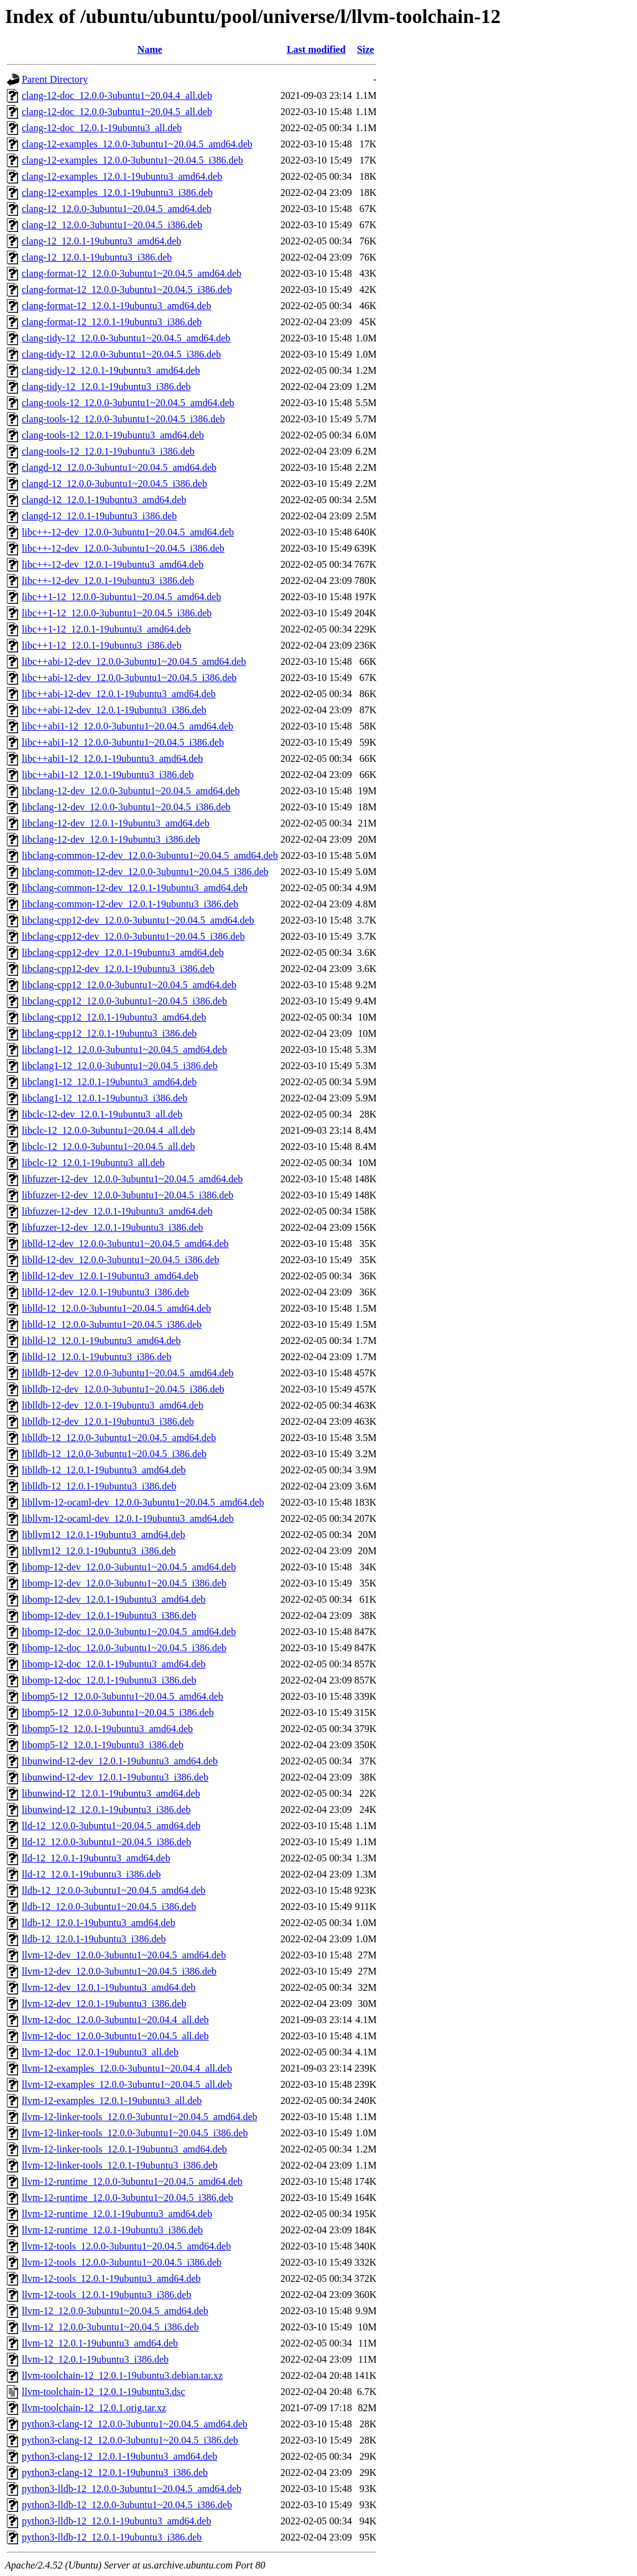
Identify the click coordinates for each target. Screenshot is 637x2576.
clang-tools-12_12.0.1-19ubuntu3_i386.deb (108, 451)
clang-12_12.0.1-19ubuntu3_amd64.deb (101, 241)
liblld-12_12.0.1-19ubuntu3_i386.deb (96, 1356)
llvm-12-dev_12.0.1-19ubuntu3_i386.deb (104, 2003)
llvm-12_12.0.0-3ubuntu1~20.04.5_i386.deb (110, 2327)
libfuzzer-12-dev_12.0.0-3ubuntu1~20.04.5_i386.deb (127, 1195)
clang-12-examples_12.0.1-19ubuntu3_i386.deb (117, 192)
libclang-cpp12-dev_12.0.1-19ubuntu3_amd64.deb (123, 952)
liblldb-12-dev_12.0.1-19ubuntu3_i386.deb (108, 1421)
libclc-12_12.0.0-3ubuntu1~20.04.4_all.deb (108, 1130)
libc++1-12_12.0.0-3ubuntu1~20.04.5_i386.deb (117, 613)
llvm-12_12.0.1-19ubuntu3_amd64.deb (100, 2343)
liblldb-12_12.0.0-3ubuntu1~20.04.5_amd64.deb (119, 1437)
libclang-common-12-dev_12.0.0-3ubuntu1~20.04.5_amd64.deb (150, 855)
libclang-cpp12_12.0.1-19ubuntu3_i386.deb (109, 1033)
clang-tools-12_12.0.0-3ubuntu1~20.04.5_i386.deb (123, 419)
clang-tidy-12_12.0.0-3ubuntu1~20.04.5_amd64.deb (126, 338)
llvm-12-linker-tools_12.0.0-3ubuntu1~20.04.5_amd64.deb (140, 2116)
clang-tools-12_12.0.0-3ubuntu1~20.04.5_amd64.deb (128, 402)
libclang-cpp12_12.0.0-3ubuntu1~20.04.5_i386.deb (124, 1001)
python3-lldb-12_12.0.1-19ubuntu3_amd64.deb (116, 2521)
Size (365, 49)
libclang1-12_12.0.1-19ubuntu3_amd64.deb (109, 1082)
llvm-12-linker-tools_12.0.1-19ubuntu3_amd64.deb (124, 2149)
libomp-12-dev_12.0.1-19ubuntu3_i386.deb (109, 1615)
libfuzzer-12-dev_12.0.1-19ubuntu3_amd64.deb (117, 1211)
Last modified (316, 49)
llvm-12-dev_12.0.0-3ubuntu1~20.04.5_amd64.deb (124, 1955)
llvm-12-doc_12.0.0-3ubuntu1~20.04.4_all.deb (115, 2019)
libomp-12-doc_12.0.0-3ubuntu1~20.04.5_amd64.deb (129, 1631)
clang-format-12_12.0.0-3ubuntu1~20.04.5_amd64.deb (131, 273)
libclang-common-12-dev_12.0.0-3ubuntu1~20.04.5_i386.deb (145, 871)
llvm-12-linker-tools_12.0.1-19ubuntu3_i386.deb (120, 2165)
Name (149, 49)
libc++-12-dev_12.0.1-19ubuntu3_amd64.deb (112, 564)
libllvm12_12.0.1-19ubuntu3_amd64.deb (103, 1534)
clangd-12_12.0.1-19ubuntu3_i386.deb (99, 516)
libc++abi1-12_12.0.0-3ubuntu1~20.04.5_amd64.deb (127, 726)
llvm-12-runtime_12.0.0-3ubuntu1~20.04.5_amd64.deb (132, 2181)
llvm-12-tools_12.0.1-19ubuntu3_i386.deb (106, 2294)
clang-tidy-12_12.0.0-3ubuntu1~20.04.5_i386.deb (121, 354)
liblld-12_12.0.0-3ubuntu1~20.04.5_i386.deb (112, 1324)
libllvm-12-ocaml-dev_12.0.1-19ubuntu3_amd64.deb (128, 1518)
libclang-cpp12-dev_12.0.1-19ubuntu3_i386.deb (118, 968)
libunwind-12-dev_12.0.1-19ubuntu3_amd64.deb (120, 1761)
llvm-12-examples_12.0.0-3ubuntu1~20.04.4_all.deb (127, 2068)
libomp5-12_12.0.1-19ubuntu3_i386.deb (103, 1745)
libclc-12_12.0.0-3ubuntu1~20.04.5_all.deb (108, 1146)
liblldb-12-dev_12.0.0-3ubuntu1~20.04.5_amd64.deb (128, 1373)
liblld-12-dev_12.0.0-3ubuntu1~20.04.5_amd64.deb (125, 1243)
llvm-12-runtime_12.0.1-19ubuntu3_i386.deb (112, 2230)
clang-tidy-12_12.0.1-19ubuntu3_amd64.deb (111, 370)
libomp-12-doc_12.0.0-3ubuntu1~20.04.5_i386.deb (124, 1647)
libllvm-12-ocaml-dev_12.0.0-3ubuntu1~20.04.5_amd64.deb (143, 1502)
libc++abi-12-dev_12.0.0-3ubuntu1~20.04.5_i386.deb (129, 677)
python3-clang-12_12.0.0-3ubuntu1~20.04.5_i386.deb (130, 2440)
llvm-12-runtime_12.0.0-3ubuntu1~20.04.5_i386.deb (127, 2197)
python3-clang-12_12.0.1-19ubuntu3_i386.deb (115, 2472)
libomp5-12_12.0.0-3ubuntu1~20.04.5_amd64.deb (122, 1696)
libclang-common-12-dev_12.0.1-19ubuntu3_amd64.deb (135, 888)
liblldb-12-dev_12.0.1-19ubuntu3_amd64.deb (112, 1405)
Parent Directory (55, 79)
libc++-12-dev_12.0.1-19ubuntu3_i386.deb (108, 580)
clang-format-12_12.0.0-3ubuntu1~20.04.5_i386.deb (127, 289)
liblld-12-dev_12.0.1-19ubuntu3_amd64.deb (110, 1276)
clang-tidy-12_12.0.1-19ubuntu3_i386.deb (106, 386)
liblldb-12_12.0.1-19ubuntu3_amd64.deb (104, 1470)
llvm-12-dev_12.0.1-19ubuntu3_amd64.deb (109, 1987)
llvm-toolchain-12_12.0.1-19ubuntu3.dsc (103, 2391)
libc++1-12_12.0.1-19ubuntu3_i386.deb (102, 645)
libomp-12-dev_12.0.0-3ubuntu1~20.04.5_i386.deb (124, 1583)
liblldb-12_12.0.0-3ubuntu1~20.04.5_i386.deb (114, 1453)
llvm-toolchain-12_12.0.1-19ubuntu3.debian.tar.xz (122, 2375)
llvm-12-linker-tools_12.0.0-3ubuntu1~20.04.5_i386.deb (135, 2133)
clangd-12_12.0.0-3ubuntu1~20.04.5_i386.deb (114, 483)
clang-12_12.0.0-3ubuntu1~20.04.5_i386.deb (112, 225)
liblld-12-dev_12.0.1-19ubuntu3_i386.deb (105, 1292)
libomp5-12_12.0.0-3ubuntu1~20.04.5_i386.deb (118, 1712)
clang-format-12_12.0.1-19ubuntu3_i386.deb (112, 322)
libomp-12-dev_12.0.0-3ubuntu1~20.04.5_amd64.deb (129, 1567)
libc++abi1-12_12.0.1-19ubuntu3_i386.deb (107, 774)
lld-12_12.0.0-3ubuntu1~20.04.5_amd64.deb (111, 1825)
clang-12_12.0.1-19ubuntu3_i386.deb (97, 257)
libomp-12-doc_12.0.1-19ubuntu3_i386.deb (109, 1680)
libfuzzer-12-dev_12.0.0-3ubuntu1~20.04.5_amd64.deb (132, 1179)
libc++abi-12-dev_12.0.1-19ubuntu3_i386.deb (114, 710)
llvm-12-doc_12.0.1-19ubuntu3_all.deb (100, 2052)
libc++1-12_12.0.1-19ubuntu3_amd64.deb (106, 629)
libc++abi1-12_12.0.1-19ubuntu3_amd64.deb (112, 758)
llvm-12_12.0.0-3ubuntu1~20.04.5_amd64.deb (115, 2310)
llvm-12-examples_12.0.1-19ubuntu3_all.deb (112, 2100)
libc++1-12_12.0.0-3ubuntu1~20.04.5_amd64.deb (121, 596)
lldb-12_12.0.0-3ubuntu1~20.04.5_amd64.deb (113, 1890)
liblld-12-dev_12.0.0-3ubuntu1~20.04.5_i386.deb (121, 1259)
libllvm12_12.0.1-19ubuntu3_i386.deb (99, 1550)
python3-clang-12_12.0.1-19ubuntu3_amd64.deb (119, 2456)
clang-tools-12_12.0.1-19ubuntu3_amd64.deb (113, 435)
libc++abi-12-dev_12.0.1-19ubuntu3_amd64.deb (119, 693)
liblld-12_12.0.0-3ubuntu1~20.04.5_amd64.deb (116, 1308)
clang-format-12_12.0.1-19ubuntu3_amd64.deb (116, 305)
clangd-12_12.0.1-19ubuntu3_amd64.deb (104, 499)
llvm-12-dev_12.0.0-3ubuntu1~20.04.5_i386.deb (119, 1971)
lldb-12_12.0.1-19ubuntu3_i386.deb (94, 1939)
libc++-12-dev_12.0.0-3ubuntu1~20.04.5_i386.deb (123, 548)
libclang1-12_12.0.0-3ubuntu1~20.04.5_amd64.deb (124, 1049)
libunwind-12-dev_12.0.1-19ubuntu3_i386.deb (115, 1777)
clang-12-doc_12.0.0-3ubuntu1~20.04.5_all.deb (117, 111)
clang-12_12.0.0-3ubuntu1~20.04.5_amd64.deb (117, 208)
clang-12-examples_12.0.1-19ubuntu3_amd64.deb (122, 176)
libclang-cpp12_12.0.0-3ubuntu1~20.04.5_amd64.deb (129, 985)
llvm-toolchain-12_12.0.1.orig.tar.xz (94, 2407)
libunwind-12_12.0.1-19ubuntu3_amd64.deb (111, 1793)
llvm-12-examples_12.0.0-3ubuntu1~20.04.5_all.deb (127, 2084)
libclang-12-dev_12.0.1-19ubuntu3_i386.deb (111, 839)
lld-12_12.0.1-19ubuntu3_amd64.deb (96, 1858)
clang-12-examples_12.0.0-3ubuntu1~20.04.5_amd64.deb (137, 144)
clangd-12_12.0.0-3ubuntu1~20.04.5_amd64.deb (119, 467)
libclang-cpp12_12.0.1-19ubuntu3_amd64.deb (114, 1017)
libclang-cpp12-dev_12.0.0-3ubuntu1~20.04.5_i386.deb (133, 936)
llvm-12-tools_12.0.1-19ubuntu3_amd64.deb (111, 2278)
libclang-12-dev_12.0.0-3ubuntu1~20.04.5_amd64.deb (130, 790)
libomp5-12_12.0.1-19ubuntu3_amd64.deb (107, 1728)
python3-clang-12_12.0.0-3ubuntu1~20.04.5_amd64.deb (135, 2424)
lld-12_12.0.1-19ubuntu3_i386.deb (91, 1874)
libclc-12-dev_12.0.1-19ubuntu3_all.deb (102, 1114)
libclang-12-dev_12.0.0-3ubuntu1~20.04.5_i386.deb (126, 807)
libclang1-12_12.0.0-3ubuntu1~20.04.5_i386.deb (120, 1065)
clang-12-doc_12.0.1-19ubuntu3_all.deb (102, 128)
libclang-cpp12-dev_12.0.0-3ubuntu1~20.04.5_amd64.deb (138, 920)
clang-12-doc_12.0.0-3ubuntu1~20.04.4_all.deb (117, 95)
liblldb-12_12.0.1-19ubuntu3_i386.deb (99, 1486)
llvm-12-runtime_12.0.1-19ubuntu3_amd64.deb (117, 2213)
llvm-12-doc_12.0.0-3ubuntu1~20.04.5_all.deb (115, 2036)
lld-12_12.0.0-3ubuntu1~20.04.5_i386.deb (106, 1842)
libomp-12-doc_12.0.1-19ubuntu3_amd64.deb (114, 1664)
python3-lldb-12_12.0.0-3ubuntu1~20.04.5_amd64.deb (131, 2488)
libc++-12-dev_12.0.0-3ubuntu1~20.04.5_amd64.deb (128, 532)
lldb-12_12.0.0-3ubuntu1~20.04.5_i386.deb (109, 1906)
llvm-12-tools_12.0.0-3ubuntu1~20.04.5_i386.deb (121, 2262)
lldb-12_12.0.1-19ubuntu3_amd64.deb (98, 1922)
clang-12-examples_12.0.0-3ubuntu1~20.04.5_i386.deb (132, 160)
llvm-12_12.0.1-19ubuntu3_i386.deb (95, 2359)
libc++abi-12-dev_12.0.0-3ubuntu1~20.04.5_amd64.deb (134, 661)
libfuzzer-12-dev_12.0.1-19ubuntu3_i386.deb (112, 1227)
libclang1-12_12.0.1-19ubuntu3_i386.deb (104, 1098)
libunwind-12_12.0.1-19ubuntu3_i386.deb (106, 1809)
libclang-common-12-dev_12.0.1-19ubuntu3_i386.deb (130, 904)
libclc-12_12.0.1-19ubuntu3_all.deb (93, 1162)
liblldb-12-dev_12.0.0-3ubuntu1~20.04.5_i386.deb (123, 1389)
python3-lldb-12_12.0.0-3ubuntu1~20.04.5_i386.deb (127, 2505)
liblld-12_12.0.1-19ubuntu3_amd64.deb (101, 1340)
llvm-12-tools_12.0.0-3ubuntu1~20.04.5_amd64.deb (126, 2246)
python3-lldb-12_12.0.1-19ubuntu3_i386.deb (112, 2537)
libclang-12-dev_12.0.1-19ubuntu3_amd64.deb (116, 823)
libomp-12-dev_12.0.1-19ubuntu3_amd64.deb (114, 1599)
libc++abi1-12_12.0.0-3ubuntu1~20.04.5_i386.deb (123, 742)
